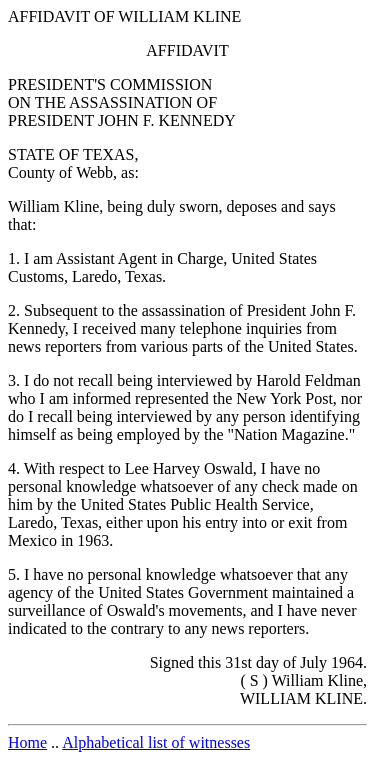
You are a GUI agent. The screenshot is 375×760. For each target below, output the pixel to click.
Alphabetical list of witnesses (156, 742)
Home (27, 742)
